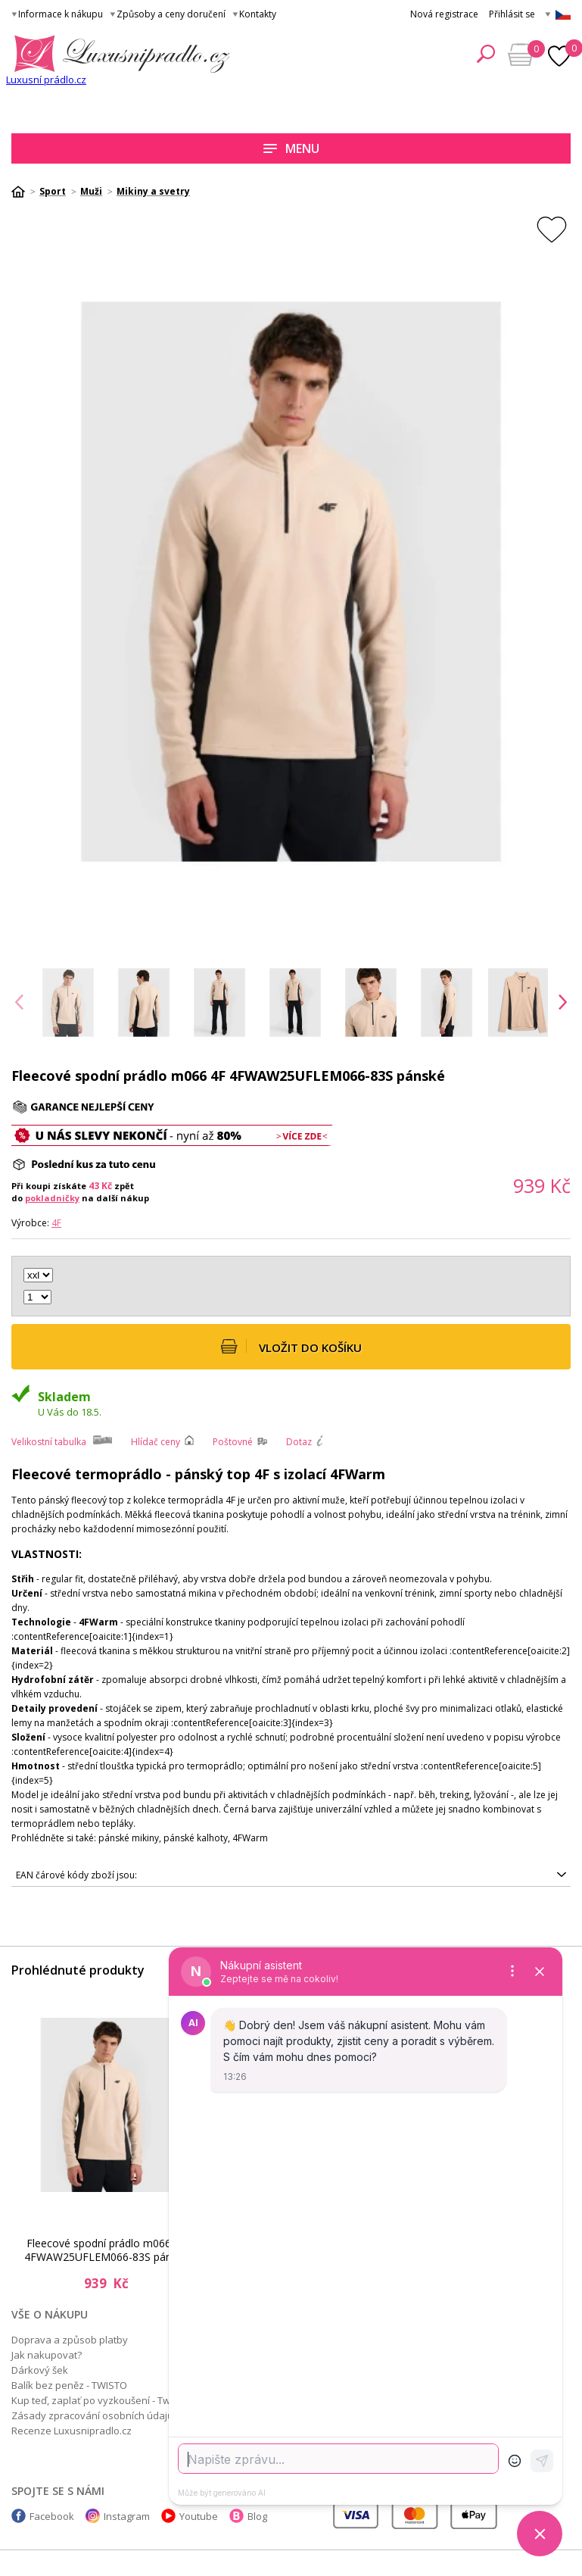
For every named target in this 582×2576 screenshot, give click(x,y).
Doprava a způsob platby (69, 2340)
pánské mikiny (128, 1837)
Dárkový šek (39, 2370)
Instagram (127, 2516)
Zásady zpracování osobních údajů (92, 2415)
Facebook (52, 2516)
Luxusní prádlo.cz (46, 79)
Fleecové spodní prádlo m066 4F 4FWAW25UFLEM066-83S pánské (106, 2250)
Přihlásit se (512, 14)
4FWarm (250, 1837)
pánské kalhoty (195, 1837)
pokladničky (52, 1198)
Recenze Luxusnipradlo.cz (71, 2430)
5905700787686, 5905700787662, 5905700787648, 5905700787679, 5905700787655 (291, 1875)
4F (56, 1222)
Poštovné (233, 1441)
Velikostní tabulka (48, 1441)
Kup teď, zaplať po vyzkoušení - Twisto (99, 2400)
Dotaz (299, 1441)
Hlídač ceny (155, 1441)
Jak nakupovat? (46, 2355)
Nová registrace (444, 14)
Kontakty (257, 14)
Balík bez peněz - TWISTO (69, 2385)
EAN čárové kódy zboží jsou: (76, 1875)
